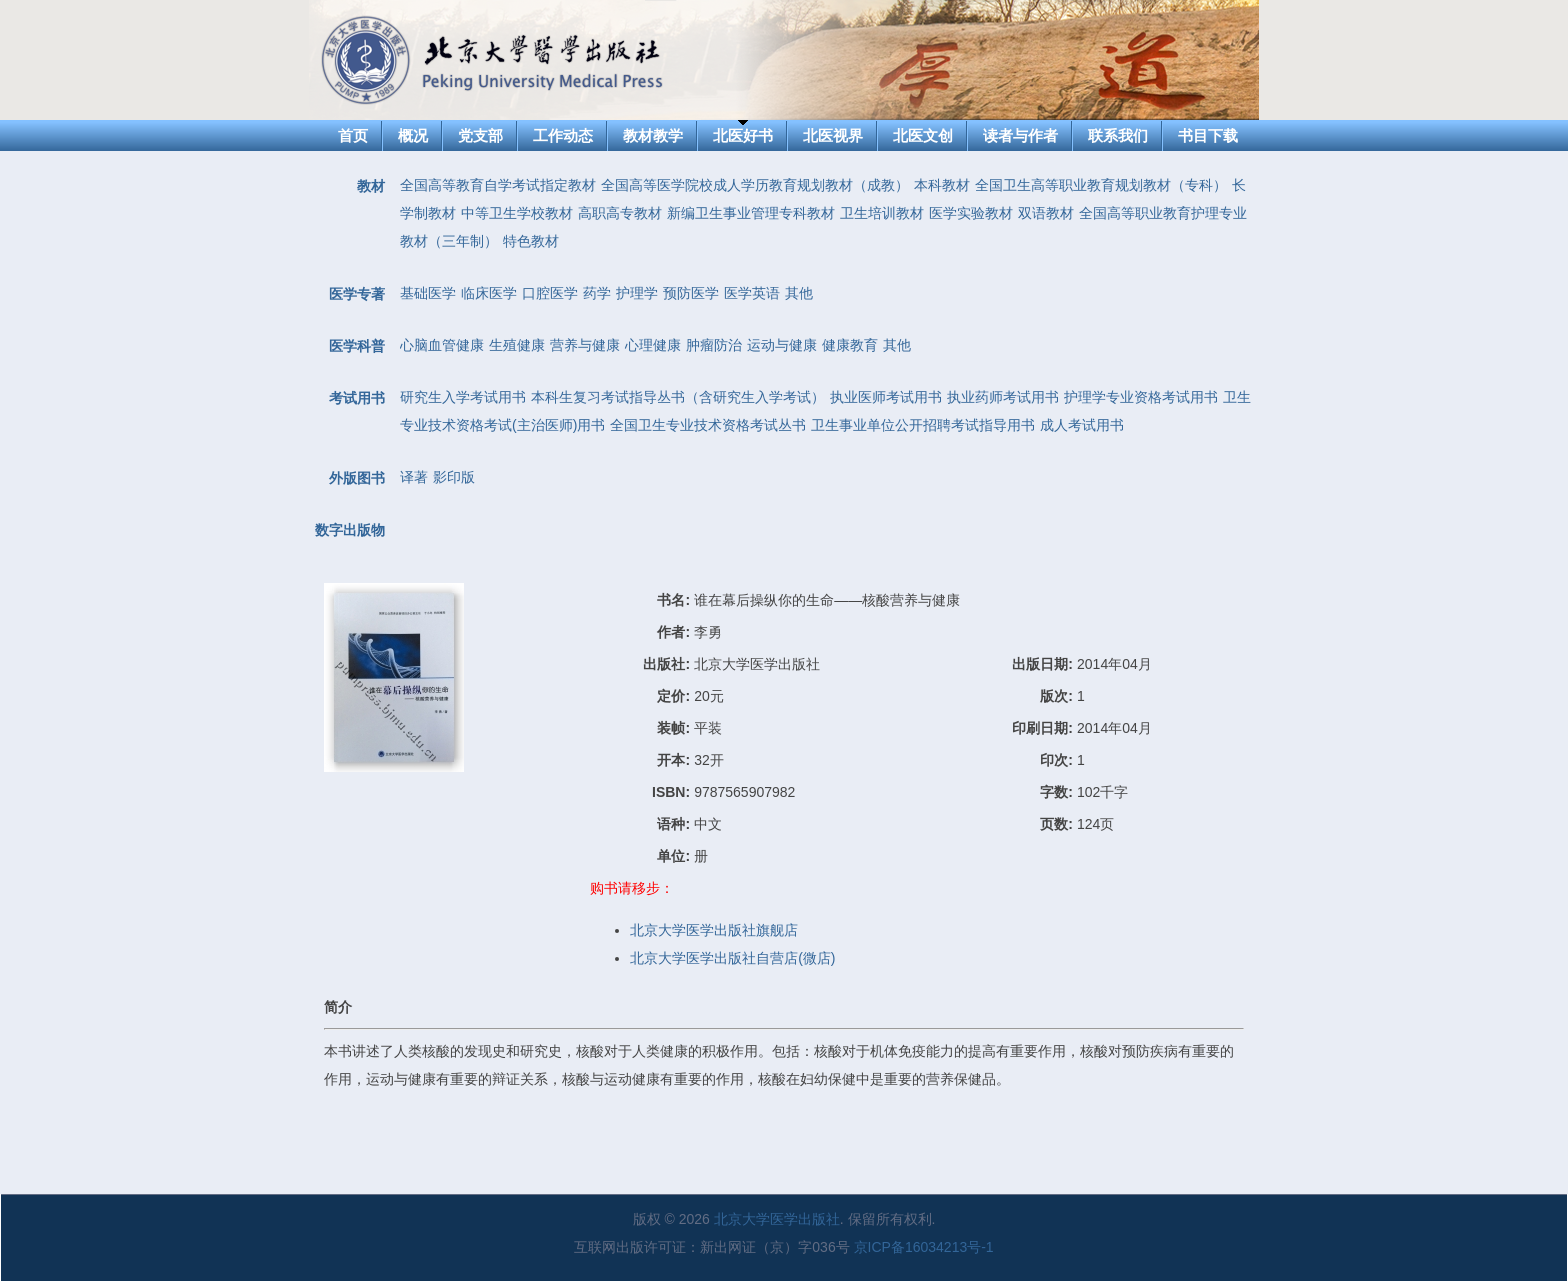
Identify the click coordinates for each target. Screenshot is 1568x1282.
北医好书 (743, 135)
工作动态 (563, 135)
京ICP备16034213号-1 (924, 1247)
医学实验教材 (971, 213)
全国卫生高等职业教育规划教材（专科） (1101, 185)
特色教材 (531, 241)
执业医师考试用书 (886, 397)
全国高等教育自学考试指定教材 (498, 185)
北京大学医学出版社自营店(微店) (732, 958)
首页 (353, 135)
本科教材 (942, 185)
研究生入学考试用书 (463, 397)
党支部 (480, 135)
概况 (413, 135)
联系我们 (1118, 135)
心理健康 (653, 345)
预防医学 (691, 293)
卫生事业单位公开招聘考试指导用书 (923, 425)
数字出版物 (350, 530)
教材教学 (653, 135)
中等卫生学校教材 (517, 213)
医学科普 (357, 346)
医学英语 (752, 293)
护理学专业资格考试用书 (1141, 397)
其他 (799, 293)
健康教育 (850, 345)
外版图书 (357, 478)
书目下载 (1208, 135)
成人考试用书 (1082, 425)
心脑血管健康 (442, 345)
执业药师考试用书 (1003, 397)
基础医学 (428, 293)
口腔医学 (550, 293)
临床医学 (489, 293)
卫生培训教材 (882, 213)
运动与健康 (782, 345)
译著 (414, 477)
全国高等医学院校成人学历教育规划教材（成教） (755, 185)
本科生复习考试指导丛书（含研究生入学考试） (678, 397)
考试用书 (357, 398)
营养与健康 (585, 345)
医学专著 (357, 294)
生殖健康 (517, 345)
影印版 (454, 477)
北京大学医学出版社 (777, 1219)
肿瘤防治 (714, 345)
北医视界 (833, 135)
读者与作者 (1020, 135)
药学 (597, 293)
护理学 (637, 293)
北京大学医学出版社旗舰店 (714, 930)
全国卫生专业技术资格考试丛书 (708, 425)
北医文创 (923, 135)
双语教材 (1046, 213)
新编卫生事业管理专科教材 (751, 213)
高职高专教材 (620, 213)
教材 (371, 186)
